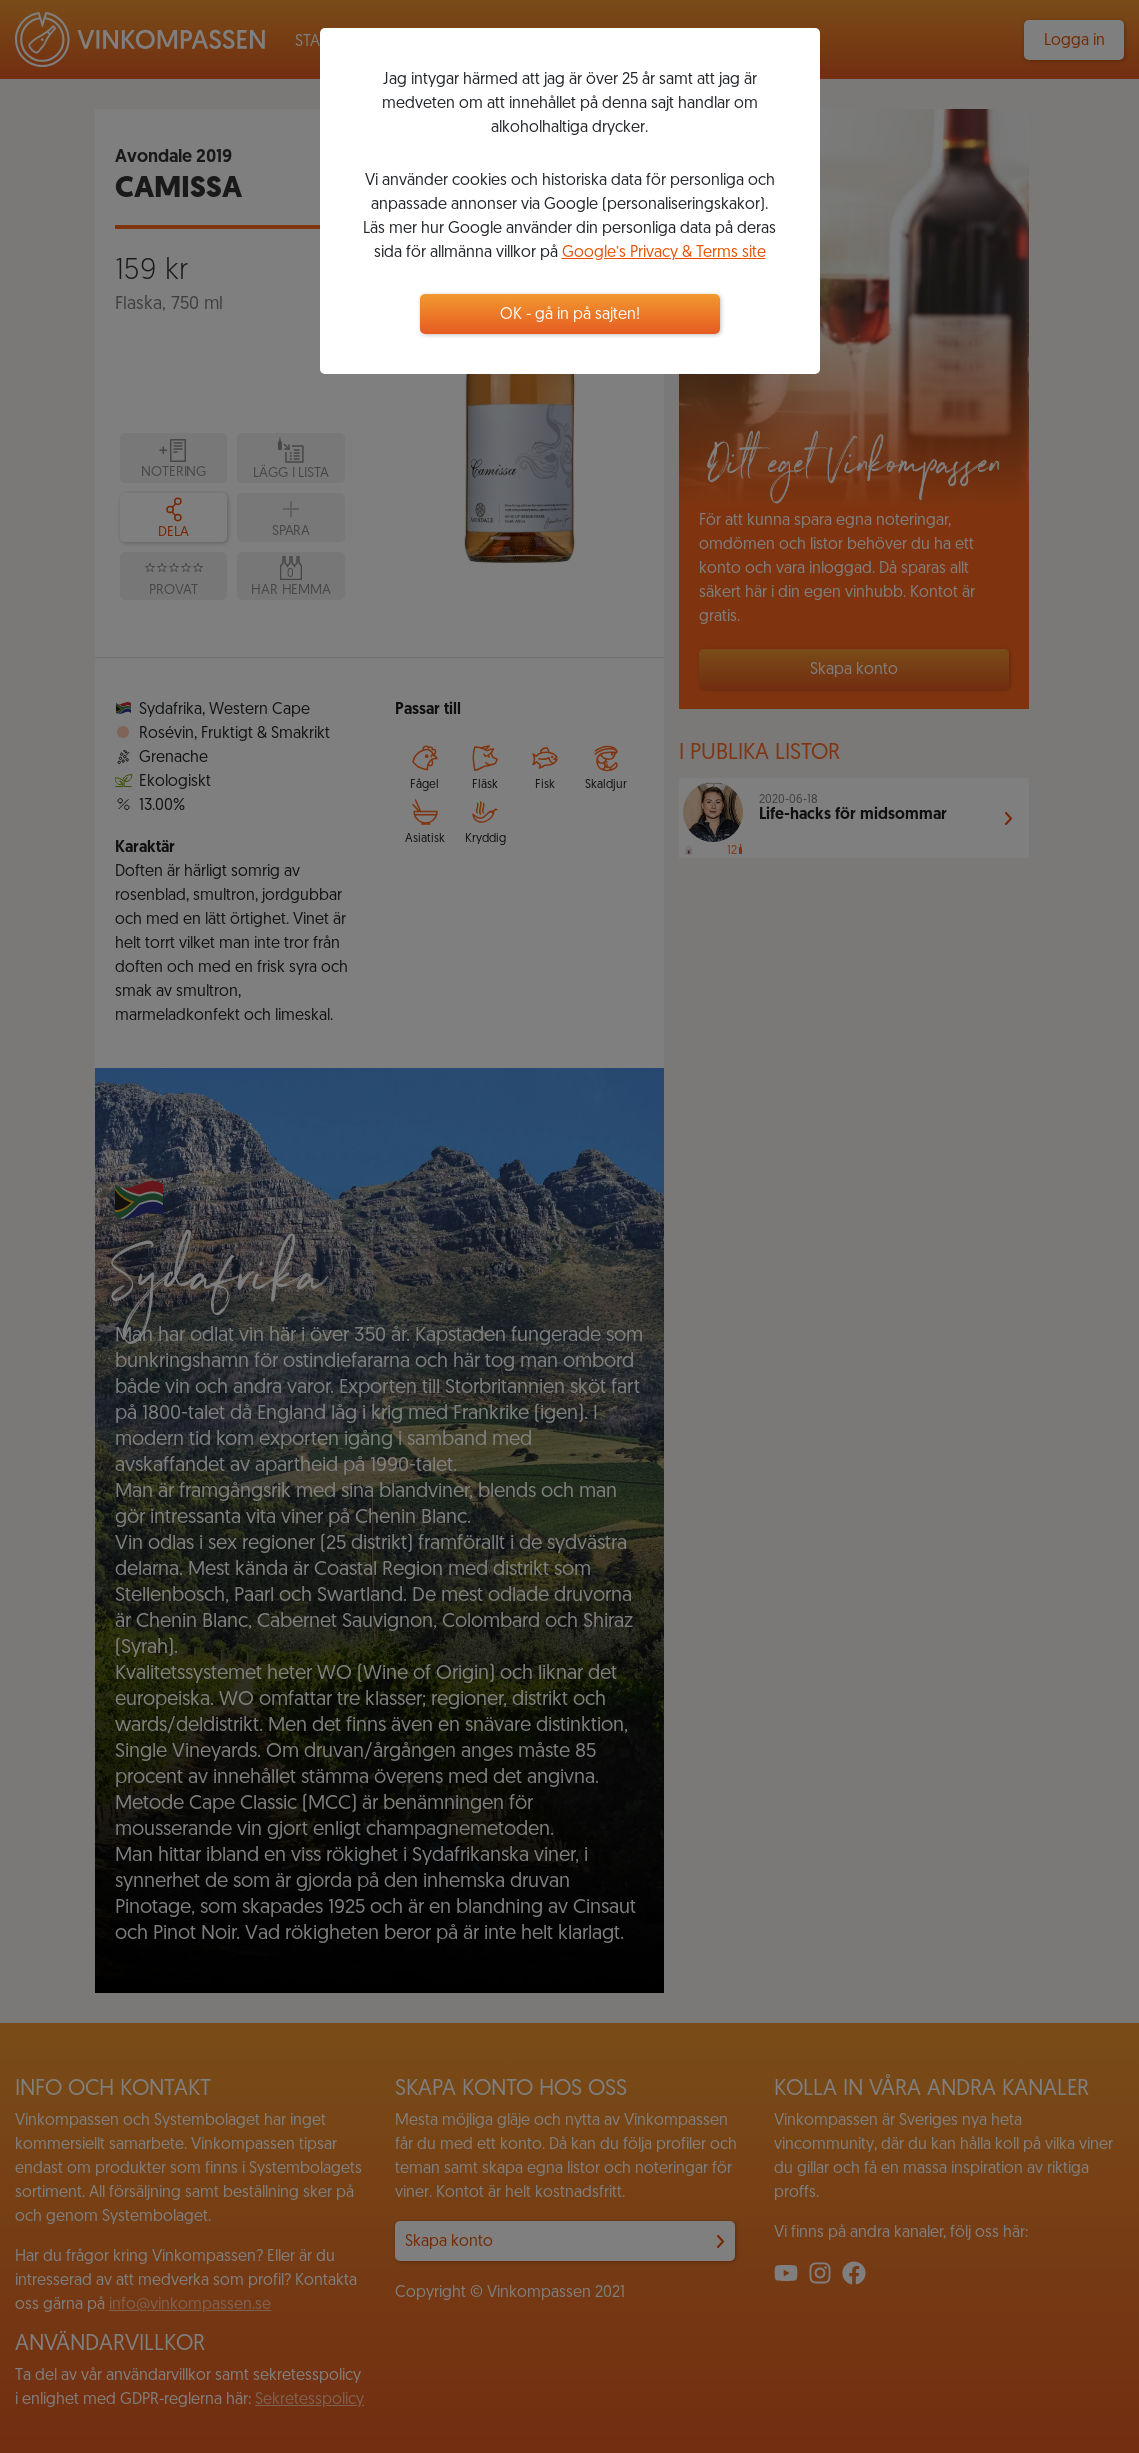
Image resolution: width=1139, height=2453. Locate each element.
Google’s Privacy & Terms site (664, 253)
